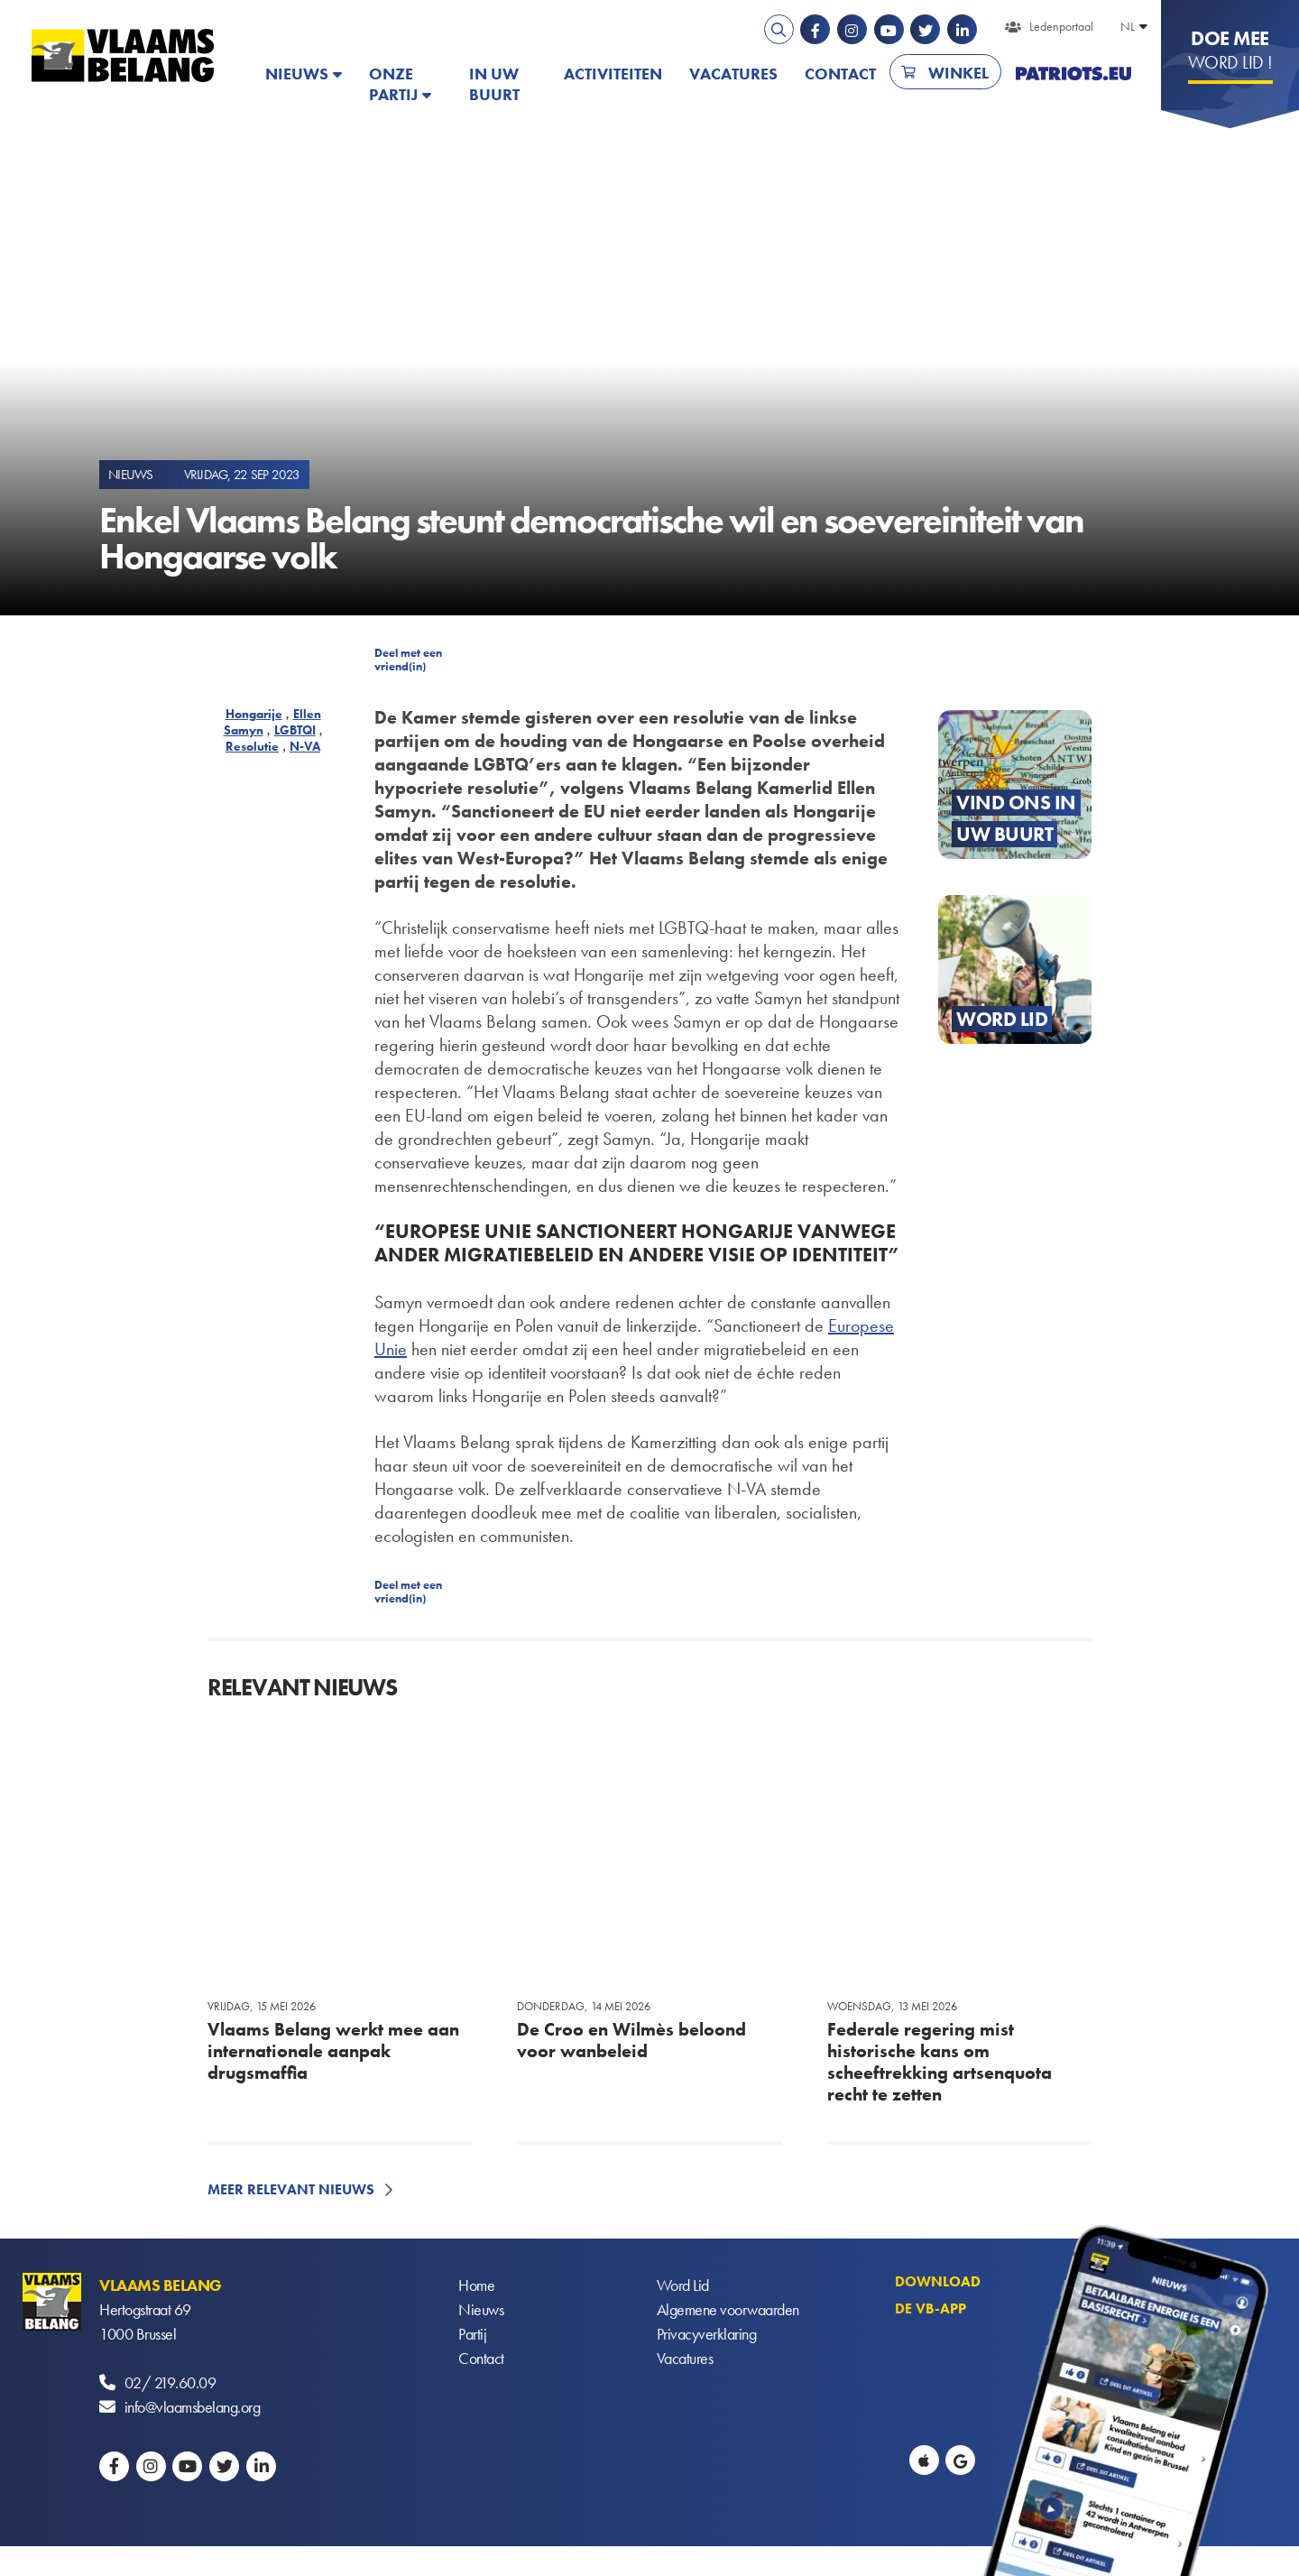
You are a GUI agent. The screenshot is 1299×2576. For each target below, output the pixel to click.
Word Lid (683, 2285)
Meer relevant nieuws (290, 2189)
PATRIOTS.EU (1073, 73)
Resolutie (252, 746)
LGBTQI (295, 730)
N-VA (305, 746)
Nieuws (296, 73)
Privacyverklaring (707, 2333)
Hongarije (254, 714)
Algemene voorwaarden (728, 2309)
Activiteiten (613, 73)
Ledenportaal (1061, 26)
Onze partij (393, 84)
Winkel (958, 72)
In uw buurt (494, 84)
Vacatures (733, 73)
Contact (840, 73)
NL (1127, 26)
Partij (472, 2333)
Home (476, 2285)
